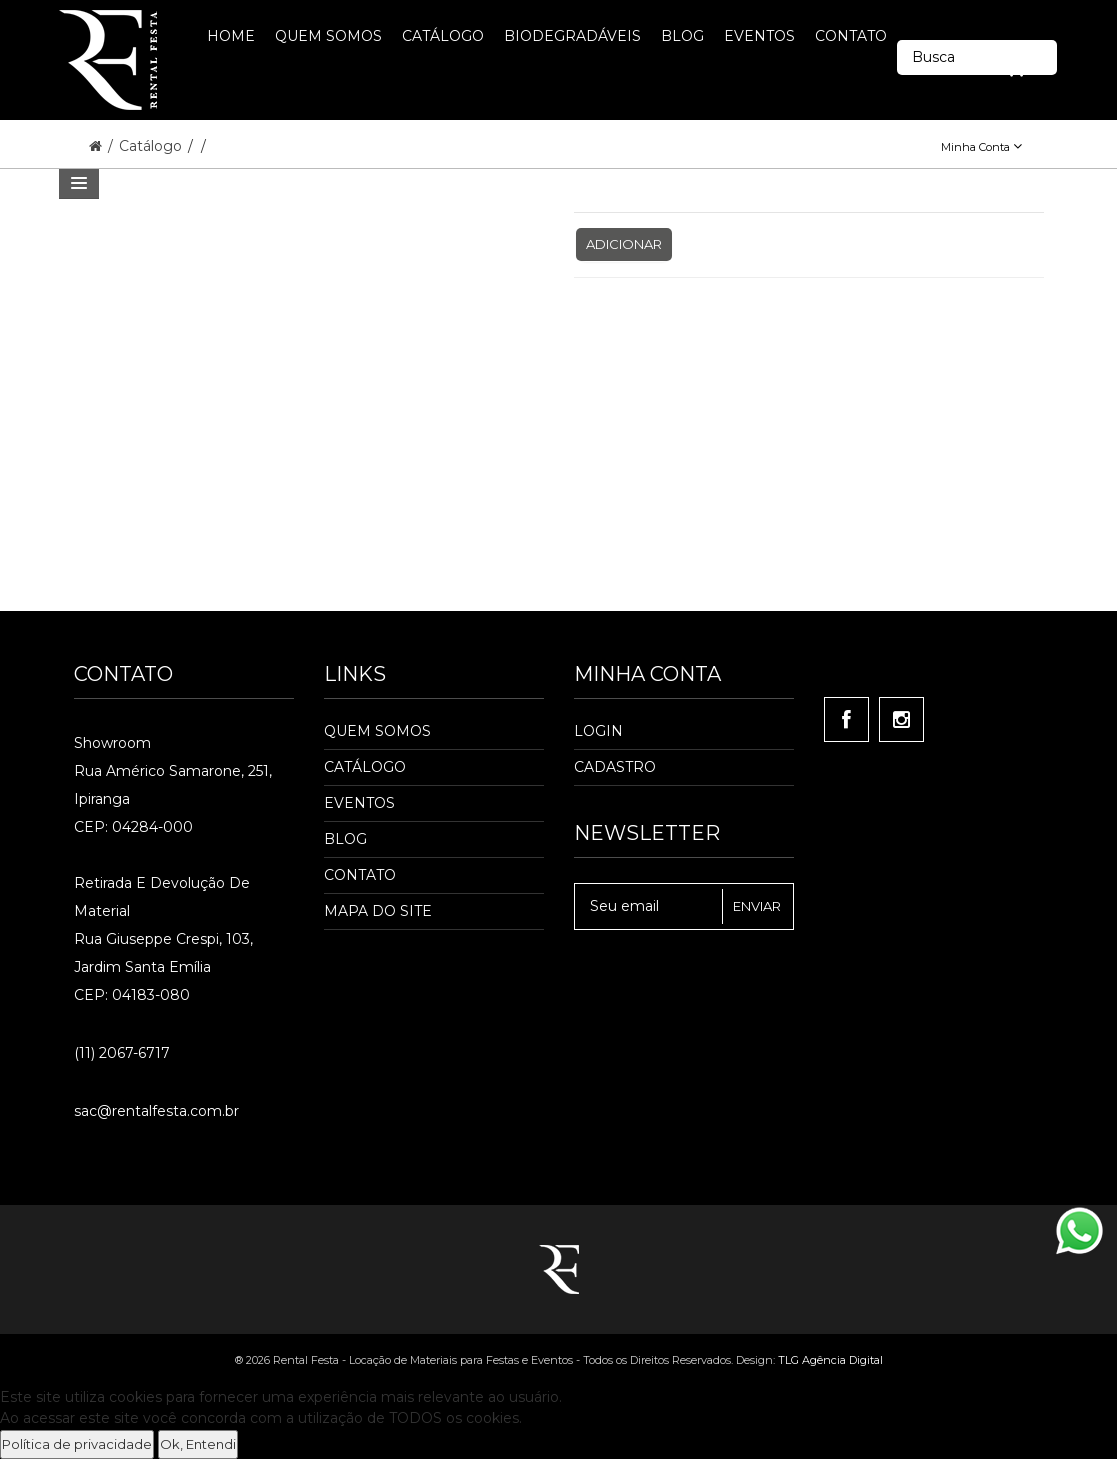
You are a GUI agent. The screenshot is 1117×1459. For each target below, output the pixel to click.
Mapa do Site (378, 911)
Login (598, 731)
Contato (360, 875)
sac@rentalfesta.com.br (156, 1111)
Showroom (112, 743)
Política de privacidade (77, 1444)
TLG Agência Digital (830, 1360)
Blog (345, 839)
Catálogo (152, 146)
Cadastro (615, 767)
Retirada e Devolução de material (162, 897)
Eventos (359, 803)
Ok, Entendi (198, 1444)
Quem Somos (377, 731)
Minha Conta (981, 147)
